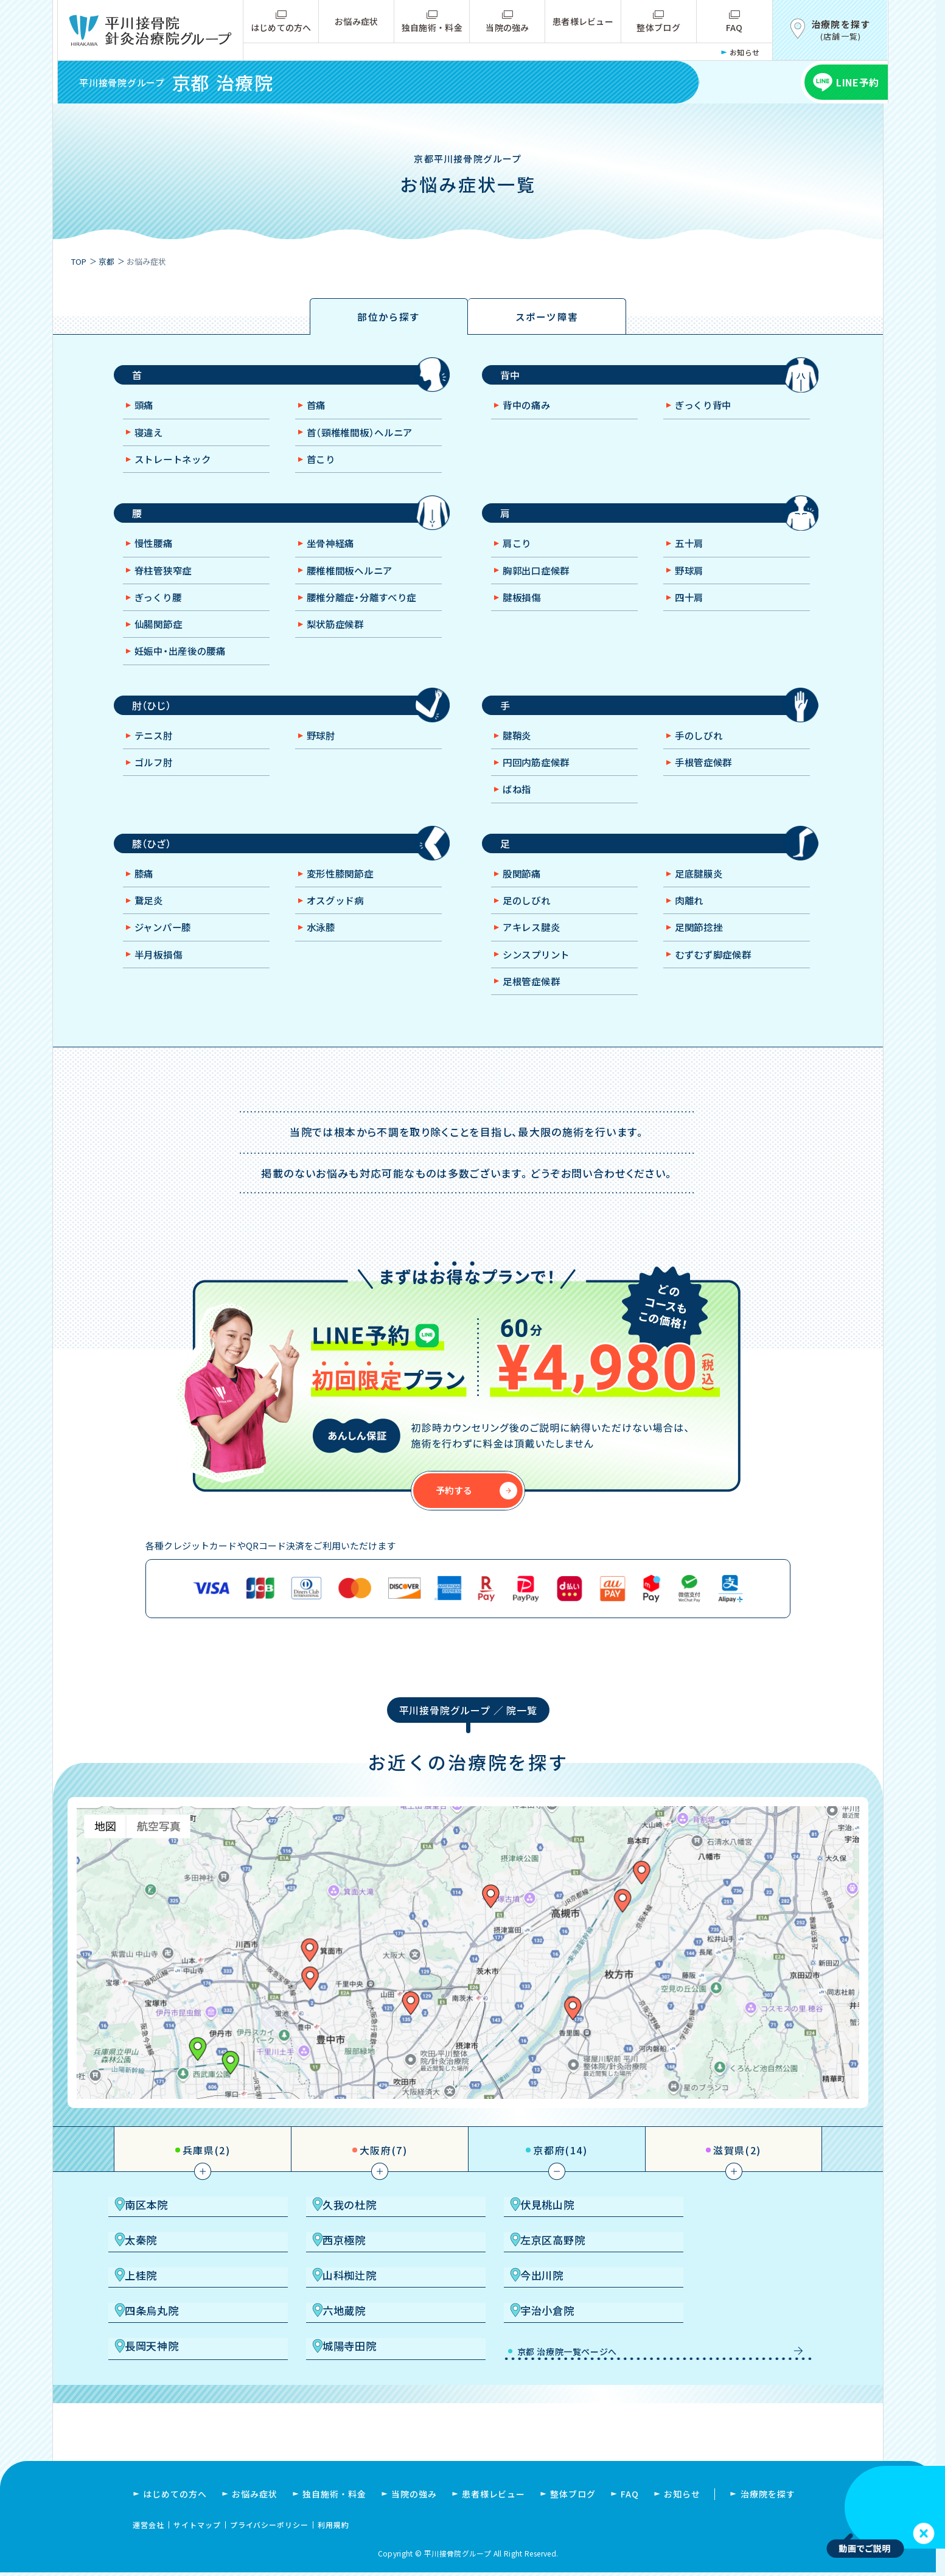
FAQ (734, 27)
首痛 (317, 411)
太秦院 (695, 2233)
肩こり (518, 553)
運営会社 (148, 2528)
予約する (454, 1512)
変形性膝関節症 (343, 893)
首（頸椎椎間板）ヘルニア (364, 438)
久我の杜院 (353, 2233)
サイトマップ (197, 2528)
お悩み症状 (356, 21)
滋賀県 (737, 2171)
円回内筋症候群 (539, 778)
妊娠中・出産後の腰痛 (184, 663)
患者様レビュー (583, 21)
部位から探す (388, 318)
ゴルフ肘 (155, 778)
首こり (322, 466)
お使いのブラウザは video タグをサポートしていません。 (886, 2507)
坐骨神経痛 (333, 553)
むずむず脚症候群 (716, 975)
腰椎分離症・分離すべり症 (367, 608)
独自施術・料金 (432, 27)
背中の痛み (529, 411)
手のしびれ (701, 751)
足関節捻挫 (701, 948)
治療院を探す (768, 2497)
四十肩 (690, 608)
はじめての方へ (281, 27)
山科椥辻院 (707, 2270)
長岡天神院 (176, 2344)
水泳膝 (322, 948)
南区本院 (170, 2233)
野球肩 (690, 581)
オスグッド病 (338, 920)
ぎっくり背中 (706, 411)
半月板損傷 (161, 975)
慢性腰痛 (155, 553)
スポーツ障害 (547, 317)
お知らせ (745, 52)
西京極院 (170, 2270)
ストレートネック (176, 466)
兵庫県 (207, 2171)
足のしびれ (529, 920)
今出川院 (170, 2307)
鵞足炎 (150, 920)
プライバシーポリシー (269, 2528)
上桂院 (518, 2270)
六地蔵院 (524, 2307)
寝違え (150, 438)
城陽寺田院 (353, 2344)
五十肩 (690, 553)
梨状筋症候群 (338, 636)
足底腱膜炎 (701, 893)
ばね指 (518, 805)
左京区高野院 (359, 2270)
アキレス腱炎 (534, 948)
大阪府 (384, 2171)
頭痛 (145, 411)
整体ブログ (658, 27)
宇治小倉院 (707, 2307)
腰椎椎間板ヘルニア (353, 581)
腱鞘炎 (518, 751)
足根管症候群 (534, 1003)
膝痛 (145, 893)
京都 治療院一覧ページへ (544, 2347)
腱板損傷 (524, 608)
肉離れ (690, 920)
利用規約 (333, 2528)
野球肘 (322, 751)
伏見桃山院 (530, 2233)
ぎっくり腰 (160, 608)
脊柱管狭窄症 (166, 581)
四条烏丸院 (353, 2307)
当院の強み (507, 27)
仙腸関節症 (161, 636)
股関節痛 (524, 893)
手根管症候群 (706, 778)
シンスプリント (539, 975)
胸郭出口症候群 (539, 581)
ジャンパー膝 (166, 948)
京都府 (560, 2171)
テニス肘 (155, 751)
